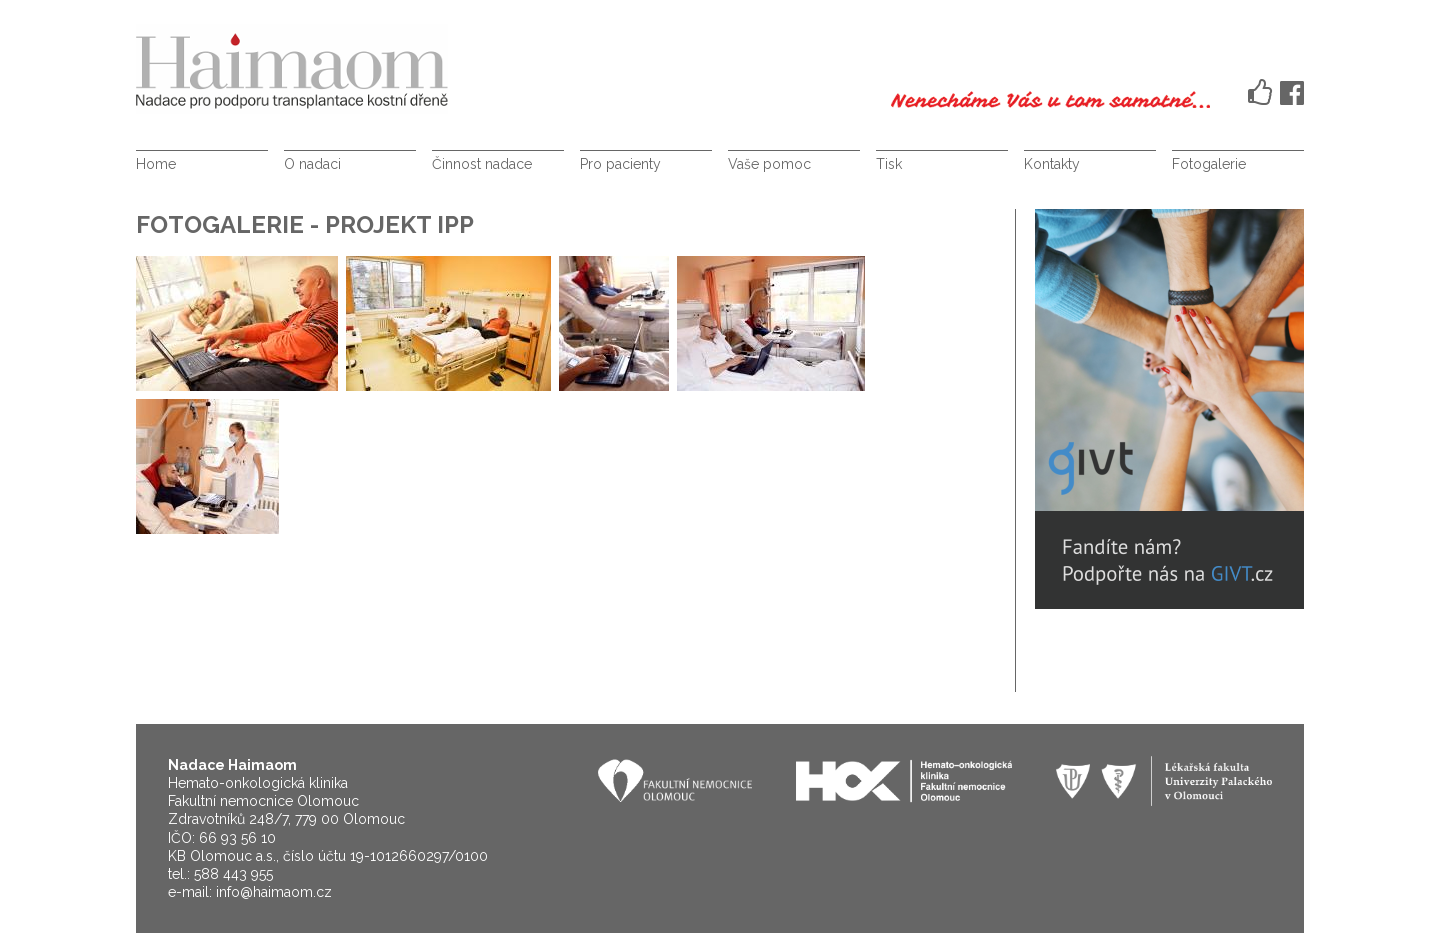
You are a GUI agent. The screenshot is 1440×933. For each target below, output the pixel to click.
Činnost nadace (482, 164)
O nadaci (312, 164)
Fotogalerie (1209, 164)
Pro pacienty (620, 164)
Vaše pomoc (769, 164)
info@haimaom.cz (274, 892)
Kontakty (1052, 164)
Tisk (889, 164)
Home (156, 164)
